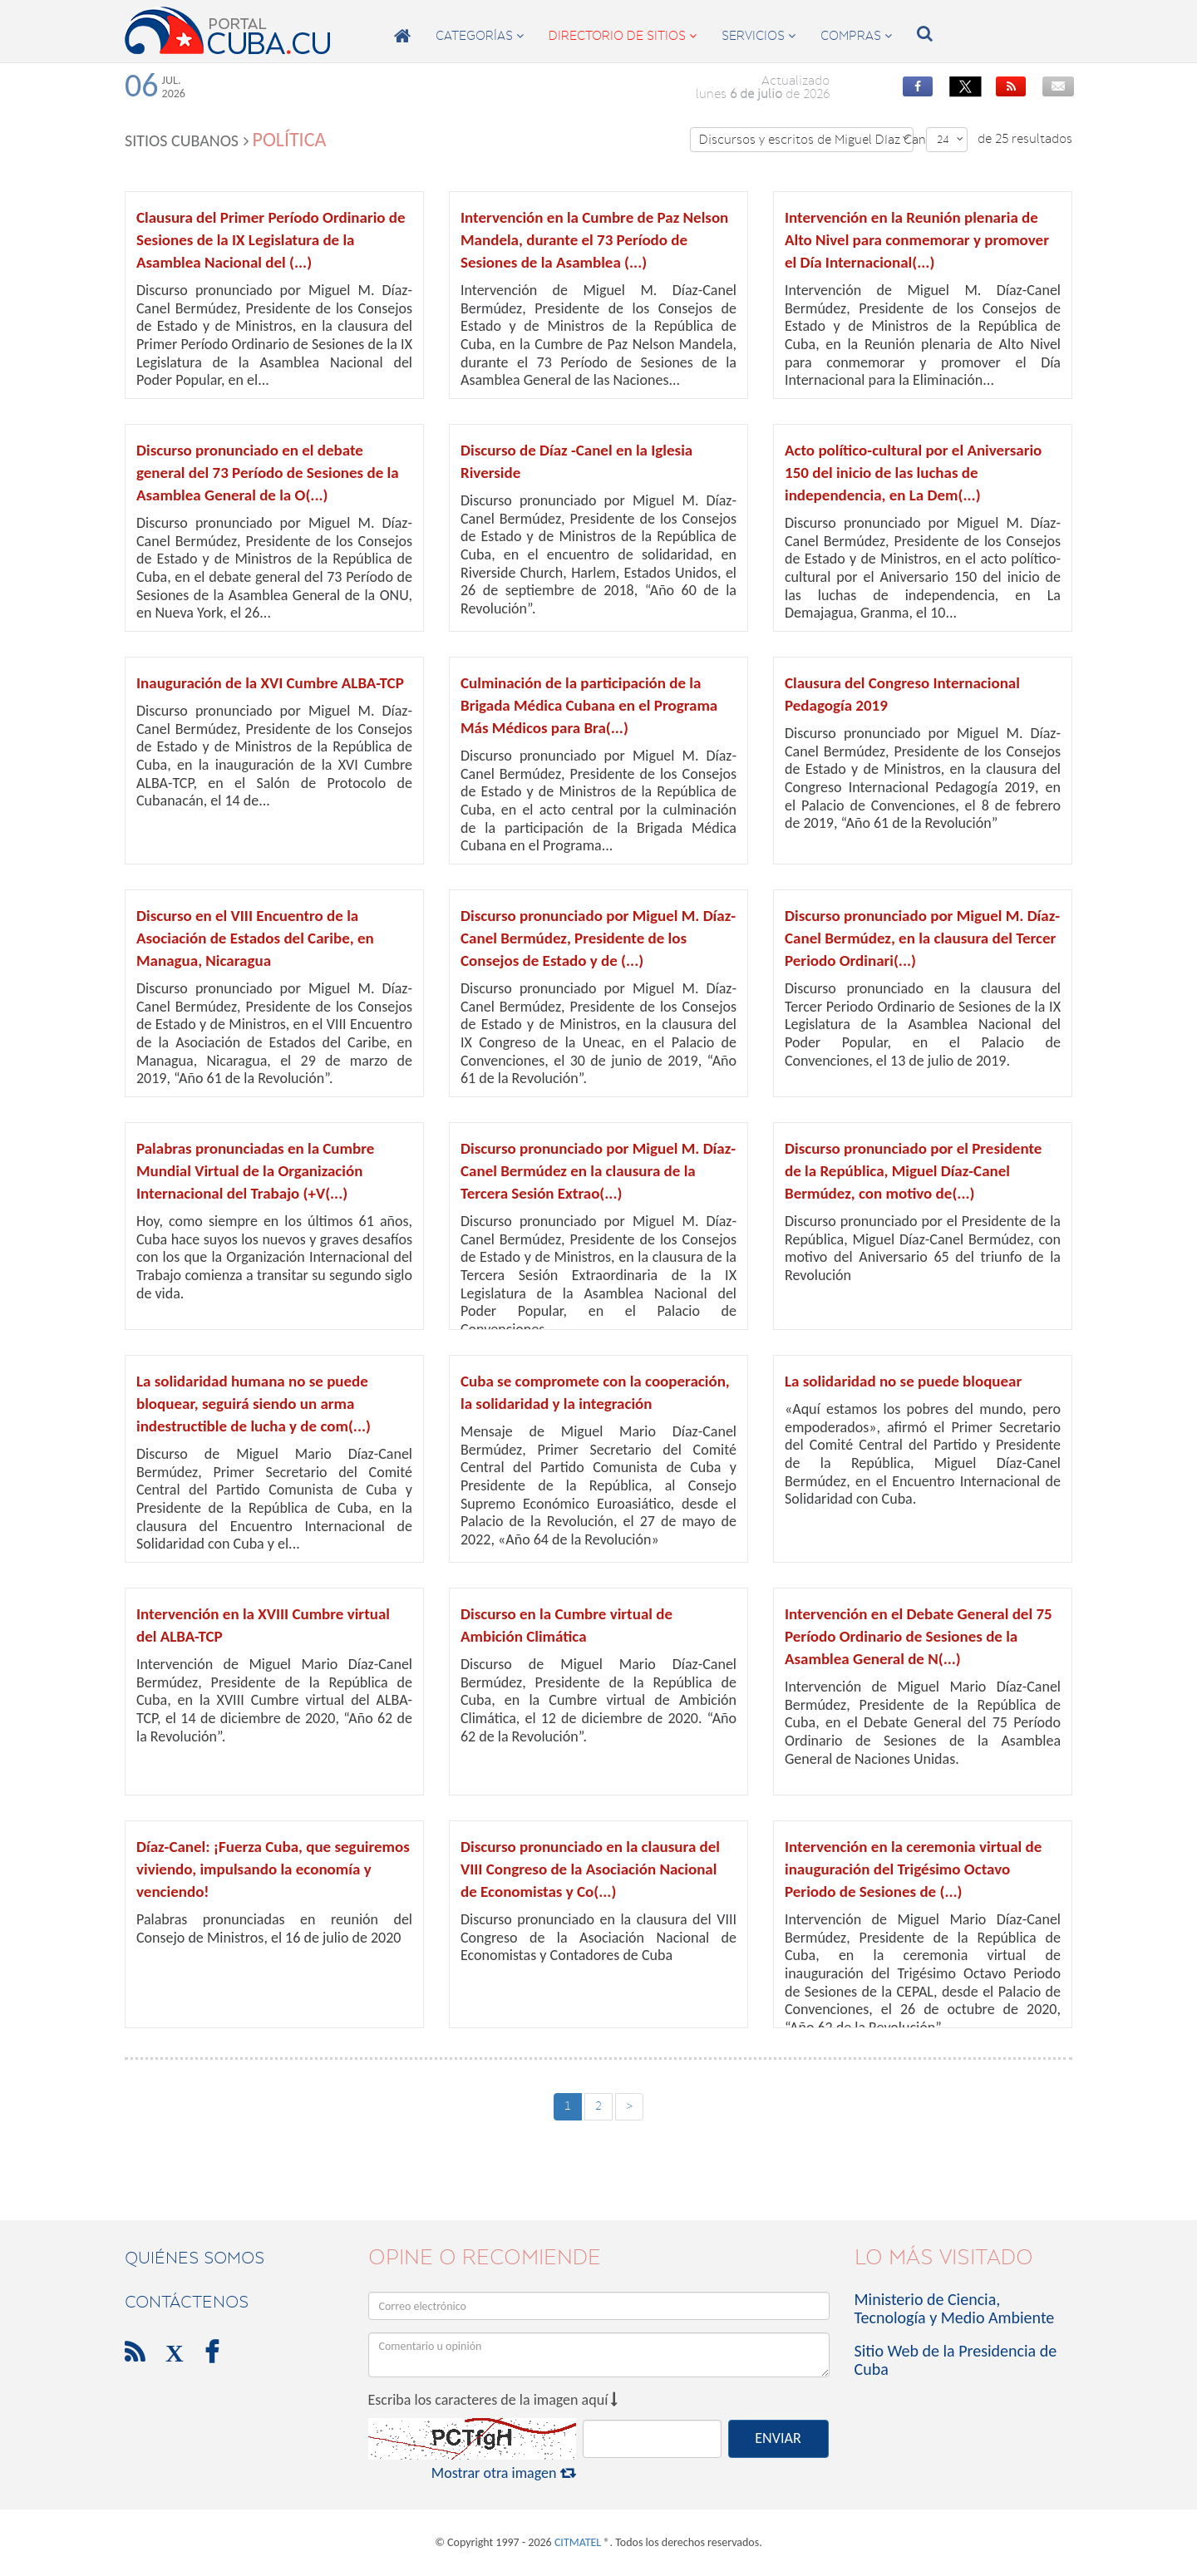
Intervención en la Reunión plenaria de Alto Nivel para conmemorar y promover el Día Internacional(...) (917, 240)
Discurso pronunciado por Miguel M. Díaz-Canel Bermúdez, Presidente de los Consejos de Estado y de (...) (598, 938)
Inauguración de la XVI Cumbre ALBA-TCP (270, 682)
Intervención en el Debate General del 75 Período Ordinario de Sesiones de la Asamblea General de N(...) (918, 1636)
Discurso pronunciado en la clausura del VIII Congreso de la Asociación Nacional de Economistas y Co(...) (590, 1869)
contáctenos (187, 2302)
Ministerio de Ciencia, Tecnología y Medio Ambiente (955, 2308)
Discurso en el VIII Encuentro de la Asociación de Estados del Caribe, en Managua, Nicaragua (255, 938)
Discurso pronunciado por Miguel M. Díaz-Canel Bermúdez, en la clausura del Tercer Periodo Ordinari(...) (922, 938)
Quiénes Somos (194, 2257)
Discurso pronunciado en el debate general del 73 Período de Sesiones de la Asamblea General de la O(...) (267, 473)
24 (950, 139)
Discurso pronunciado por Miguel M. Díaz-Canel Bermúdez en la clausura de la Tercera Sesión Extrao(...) (598, 1171)
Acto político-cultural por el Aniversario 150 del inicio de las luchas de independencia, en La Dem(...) (913, 473)
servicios (759, 35)
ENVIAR (777, 2438)
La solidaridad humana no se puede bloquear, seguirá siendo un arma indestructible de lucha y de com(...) (253, 1404)
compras (856, 35)
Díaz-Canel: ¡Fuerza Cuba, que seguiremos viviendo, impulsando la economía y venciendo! (273, 1869)
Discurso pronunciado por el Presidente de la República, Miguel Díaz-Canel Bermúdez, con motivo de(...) (913, 1171)
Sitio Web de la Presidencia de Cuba (956, 2360)
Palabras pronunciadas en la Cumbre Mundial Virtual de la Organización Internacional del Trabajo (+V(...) (255, 1171)
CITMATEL (577, 2542)
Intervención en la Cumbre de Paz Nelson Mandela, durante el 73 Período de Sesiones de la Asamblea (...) (594, 240)
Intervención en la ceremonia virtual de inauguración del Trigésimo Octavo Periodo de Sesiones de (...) (913, 1869)
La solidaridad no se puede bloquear (903, 1381)
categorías (480, 35)
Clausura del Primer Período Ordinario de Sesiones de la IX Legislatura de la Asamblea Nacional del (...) (271, 240)
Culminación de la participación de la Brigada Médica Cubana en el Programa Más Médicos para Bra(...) (589, 705)
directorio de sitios (623, 35)
